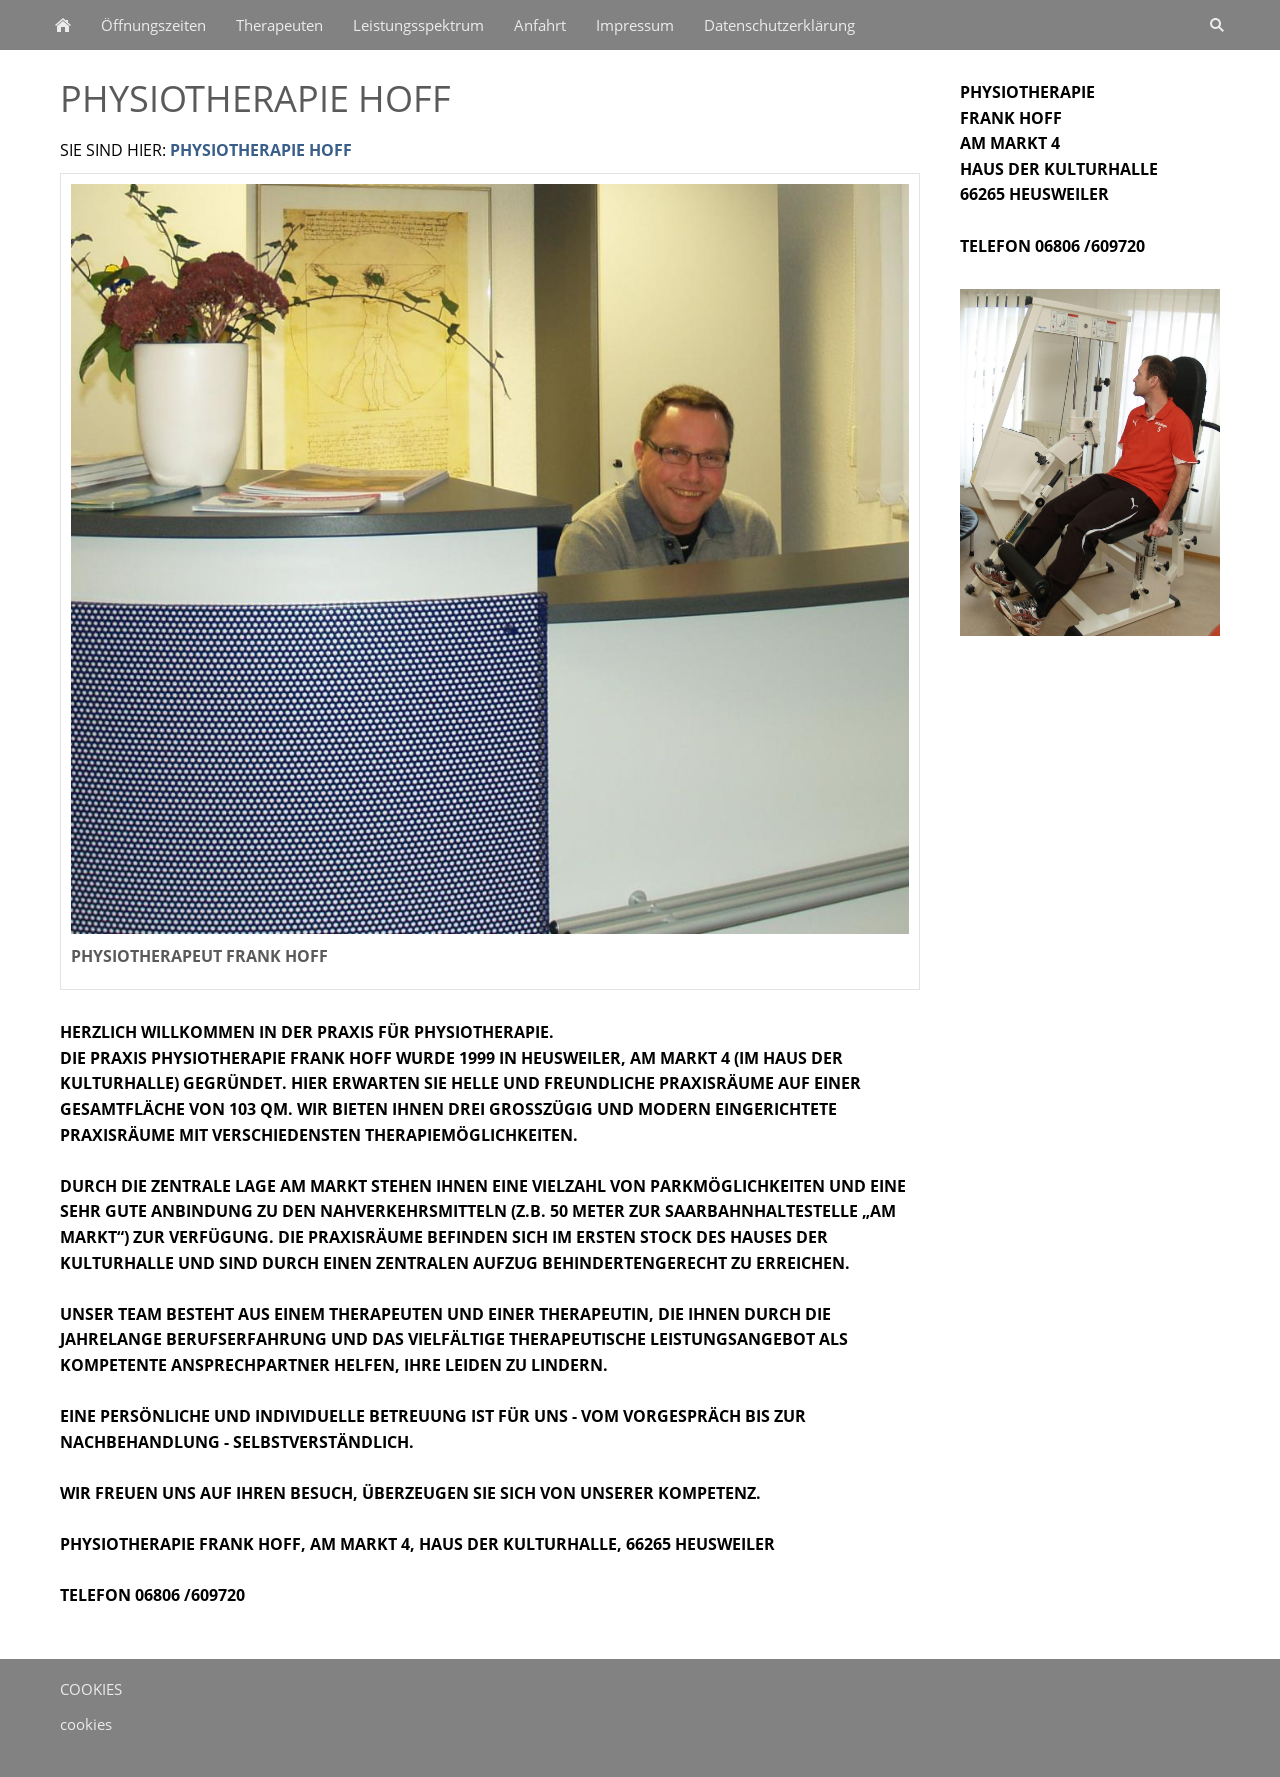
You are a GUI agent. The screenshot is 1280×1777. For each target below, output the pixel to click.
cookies (86, 1724)
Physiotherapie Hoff (261, 150)
